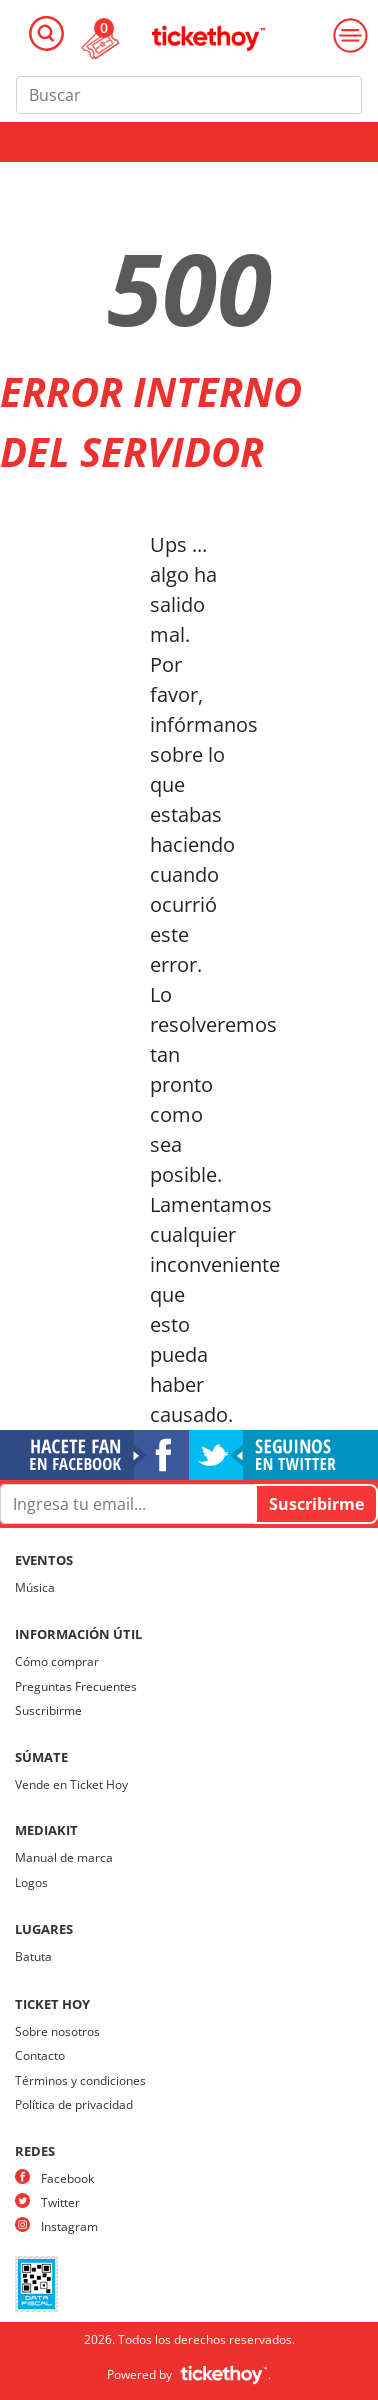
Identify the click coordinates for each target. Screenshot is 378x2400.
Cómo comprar (57, 1661)
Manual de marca (64, 1857)
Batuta (33, 1956)
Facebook (67, 2178)
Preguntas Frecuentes (76, 1686)
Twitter (60, 2202)
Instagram (69, 2226)
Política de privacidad (74, 2104)
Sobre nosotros (57, 2031)
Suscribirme (48, 1710)
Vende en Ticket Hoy (71, 1784)
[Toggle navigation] (46, 33)
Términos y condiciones (80, 2080)
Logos (31, 1882)
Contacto (40, 2055)
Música (35, 1587)
